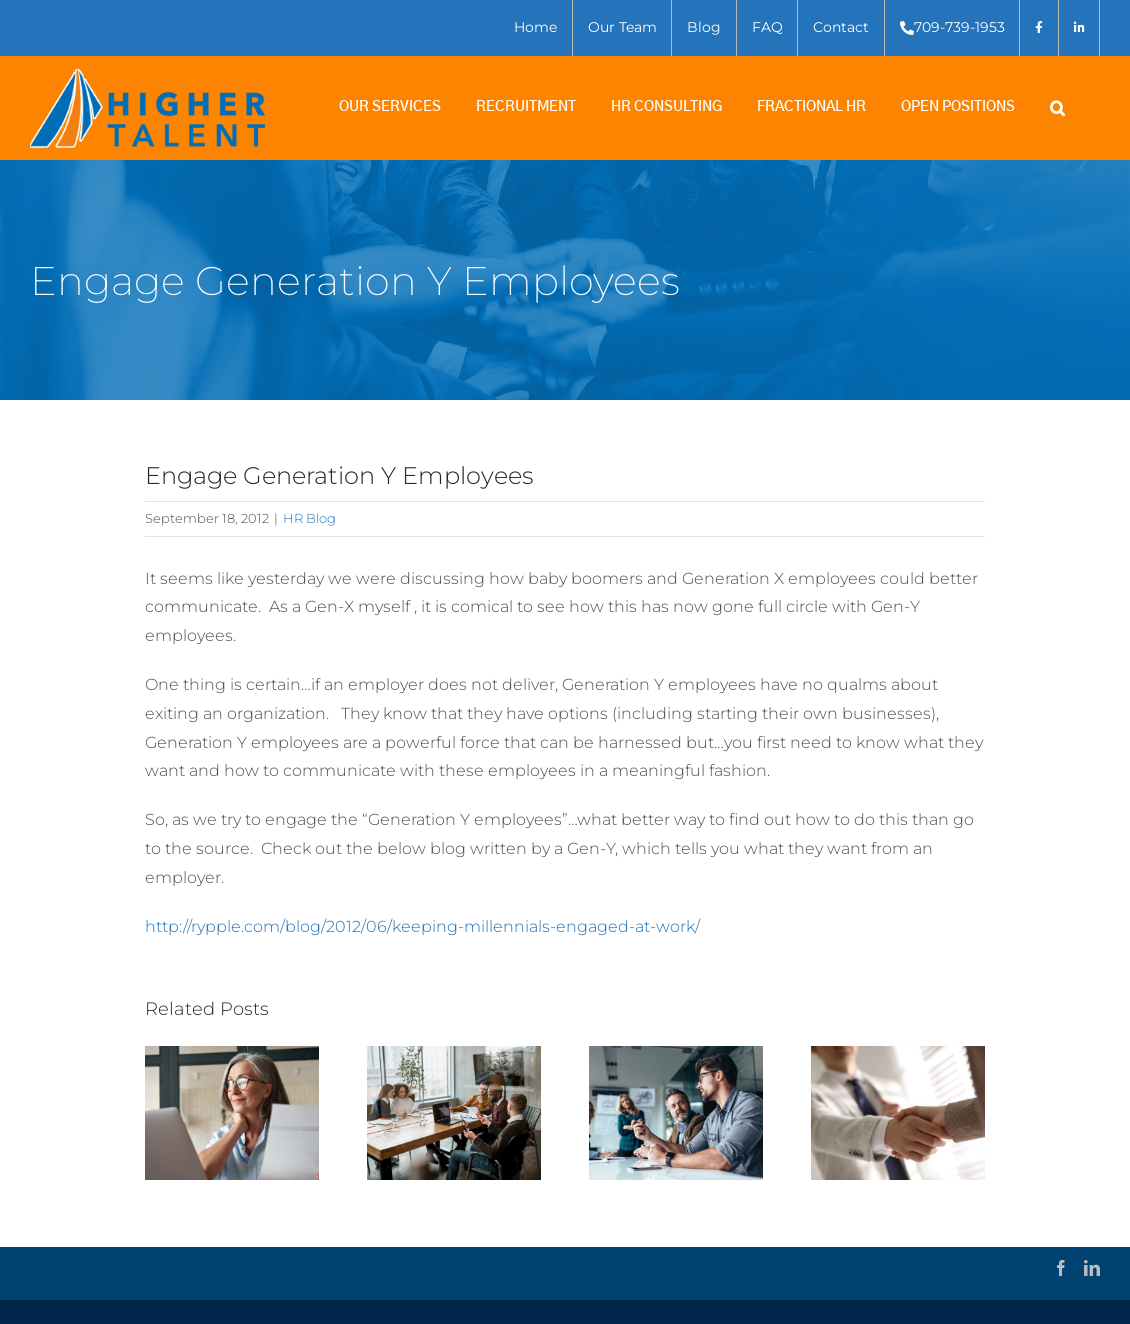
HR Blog (309, 518)
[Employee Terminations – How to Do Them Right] (898, 1055)
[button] (1075, 108)
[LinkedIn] (1092, 1268)
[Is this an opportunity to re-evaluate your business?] (676, 1055)
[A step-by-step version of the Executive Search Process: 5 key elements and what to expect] (454, 1055)
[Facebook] (1061, 1268)
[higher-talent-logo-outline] (147, 76)
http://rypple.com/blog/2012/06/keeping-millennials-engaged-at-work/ (422, 926)
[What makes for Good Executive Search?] (232, 1055)
